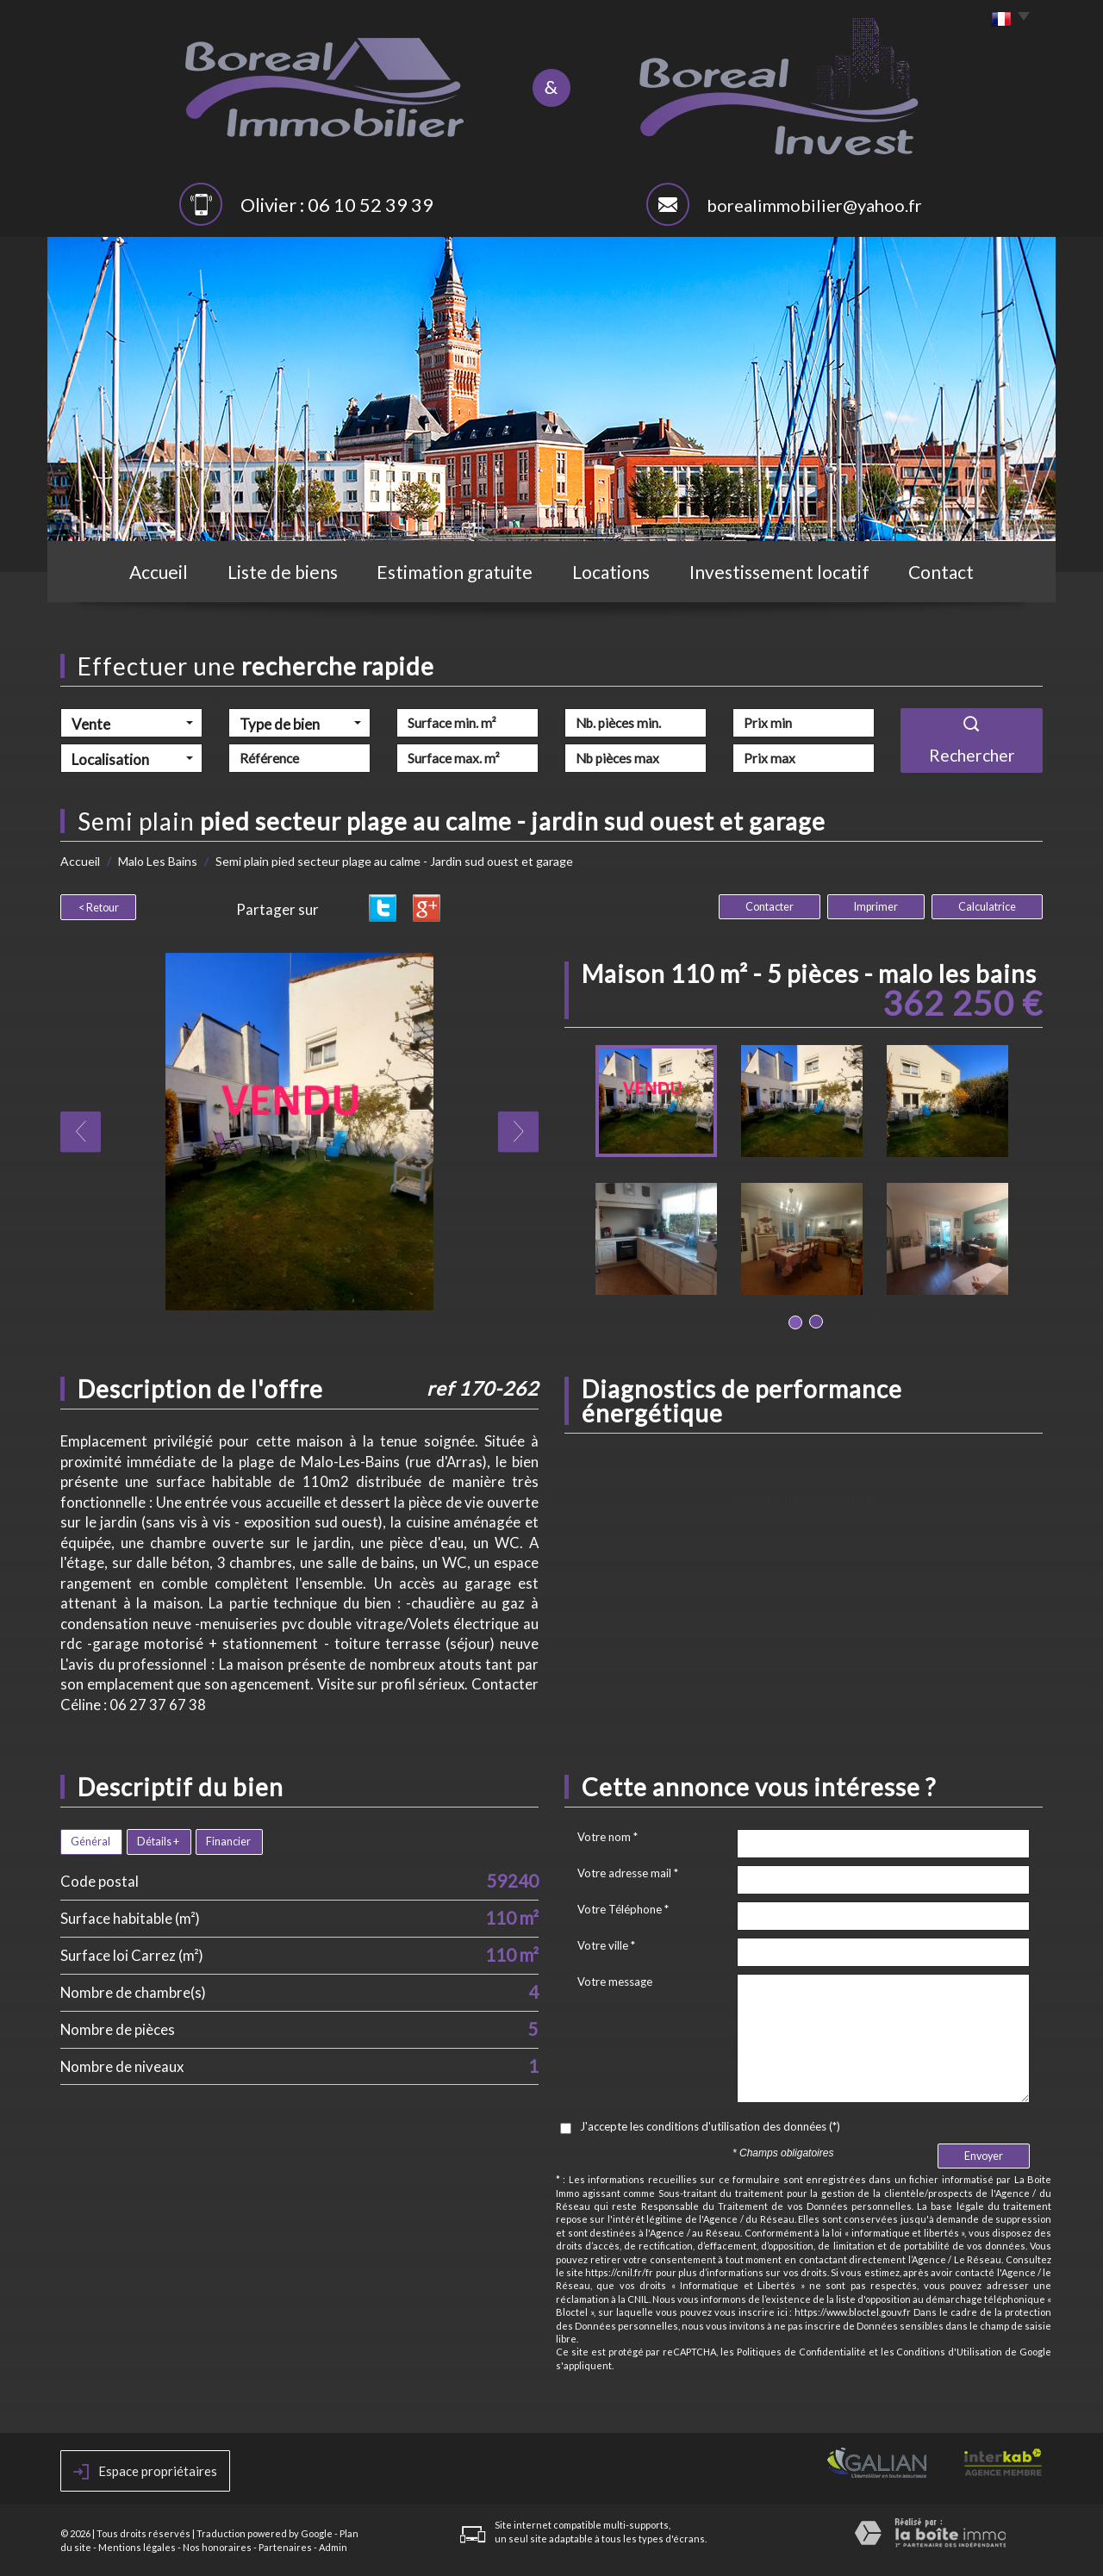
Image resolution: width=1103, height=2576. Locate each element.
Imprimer (876, 906)
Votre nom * (607, 1837)
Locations (611, 571)
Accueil (158, 571)
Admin (333, 2547)
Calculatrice (987, 906)
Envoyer (983, 2156)
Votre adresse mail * (627, 1873)
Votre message (614, 1981)
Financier (228, 1841)
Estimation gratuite (455, 571)
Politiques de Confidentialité (801, 2351)
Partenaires (285, 2547)
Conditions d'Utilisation (949, 2351)
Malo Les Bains (157, 861)
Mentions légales (137, 2547)
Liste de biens (282, 571)
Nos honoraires (217, 2547)
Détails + (158, 1841)
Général (90, 1841)
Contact (941, 571)
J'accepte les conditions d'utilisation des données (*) (710, 2126)
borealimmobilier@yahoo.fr (814, 205)
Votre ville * (606, 1945)
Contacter (769, 906)
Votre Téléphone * (623, 1909)
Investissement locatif (779, 571)
